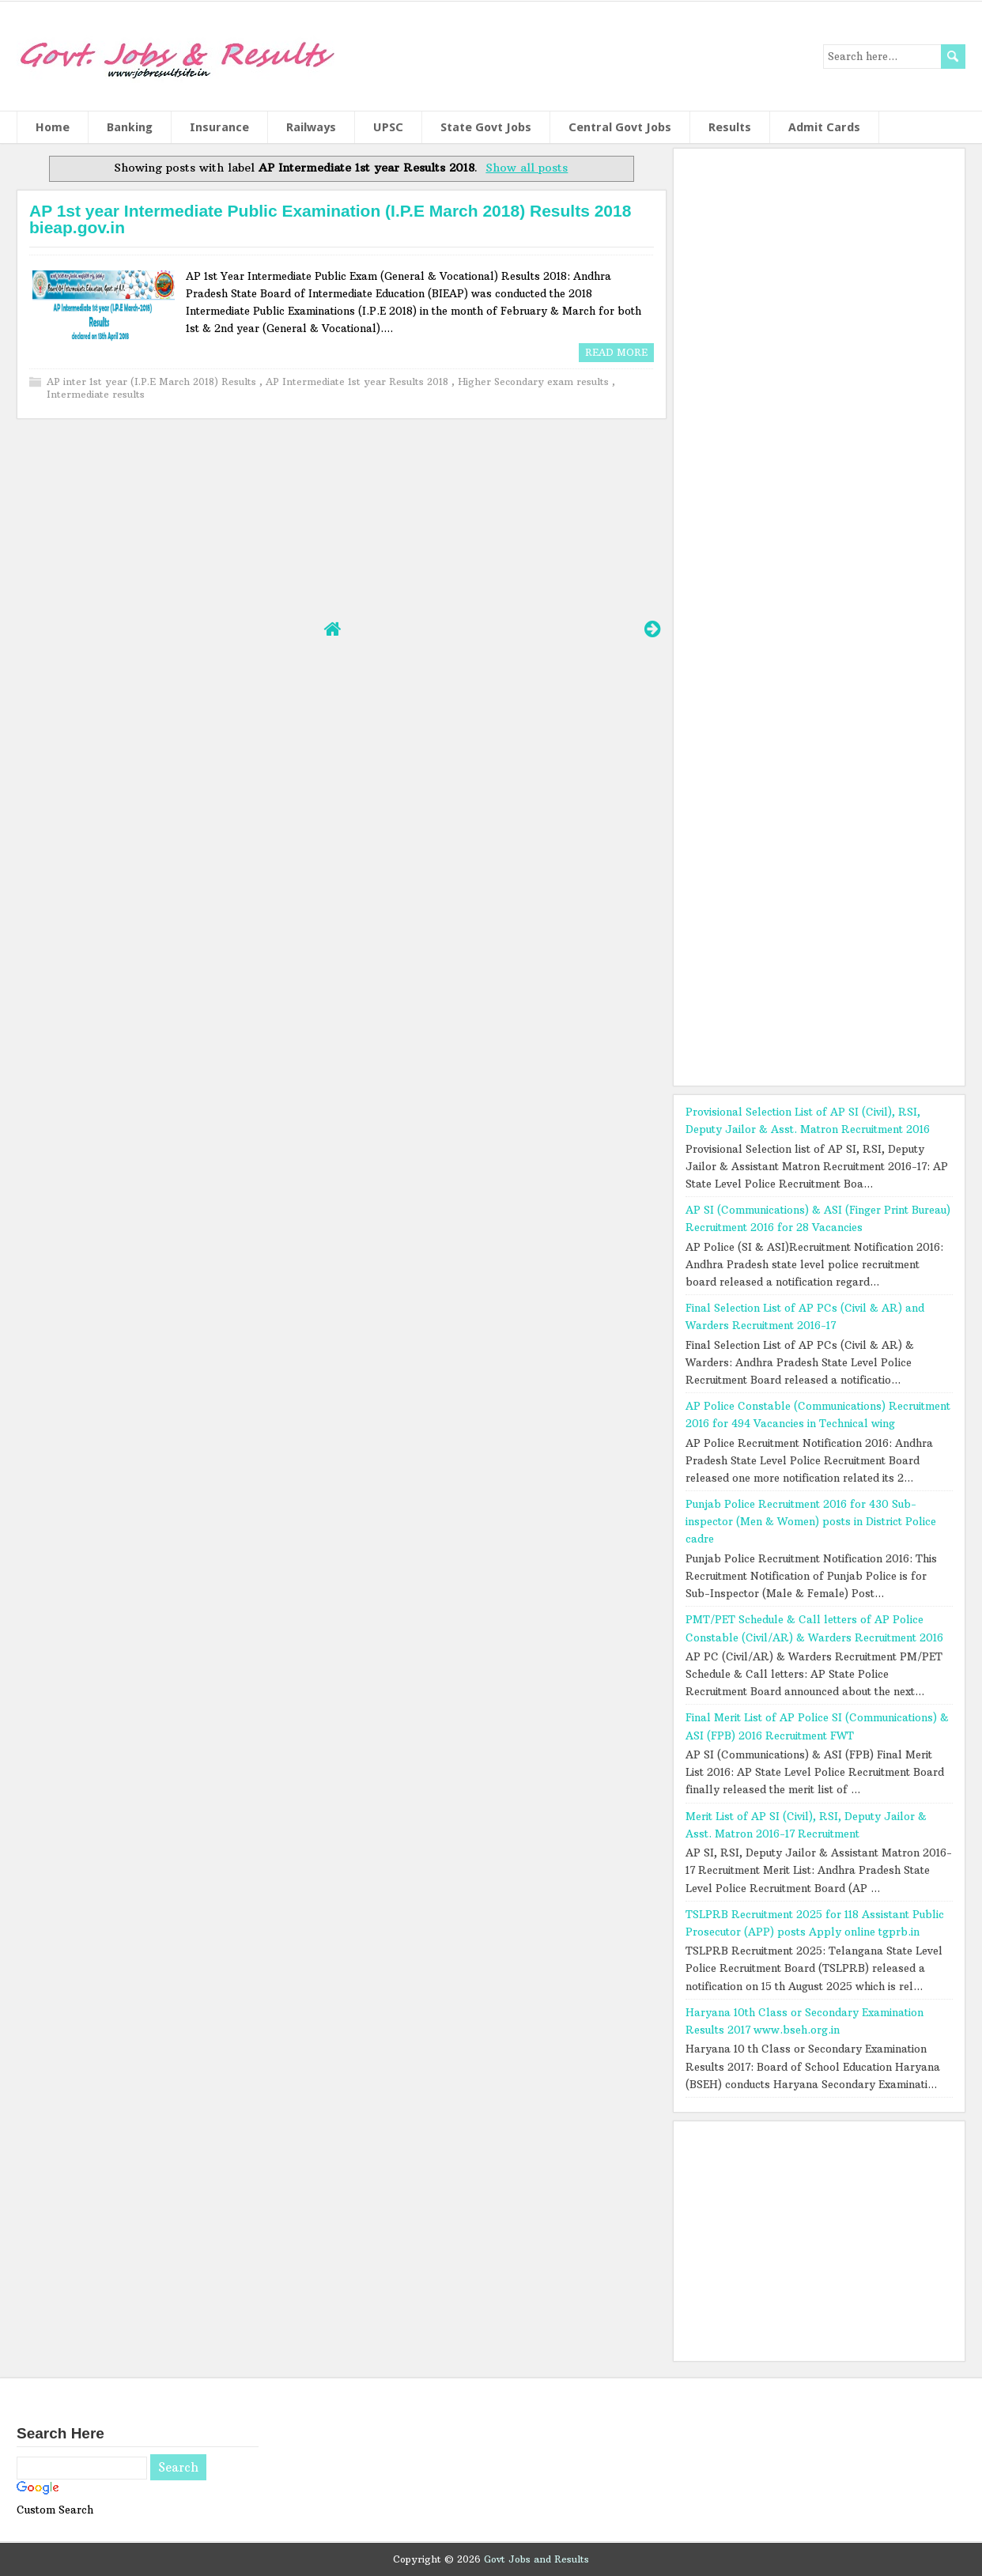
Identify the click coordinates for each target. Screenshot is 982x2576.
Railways (311, 127)
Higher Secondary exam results (535, 381)
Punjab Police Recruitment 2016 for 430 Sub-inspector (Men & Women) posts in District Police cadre (811, 1521)
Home (53, 127)
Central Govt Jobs (619, 127)
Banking (130, 127)
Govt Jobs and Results (536, 2559)
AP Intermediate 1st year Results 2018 (358, 381)
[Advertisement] (341, 517)
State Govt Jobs (485, 127)
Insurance (219, 127)
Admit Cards (824, 127)
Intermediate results (96, 394)
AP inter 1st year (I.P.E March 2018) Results (153, 381)
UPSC (388, 127)
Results (729, 127)
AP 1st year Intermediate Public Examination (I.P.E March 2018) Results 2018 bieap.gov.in (330, 219)
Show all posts (526, 168)
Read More (616, 352)
